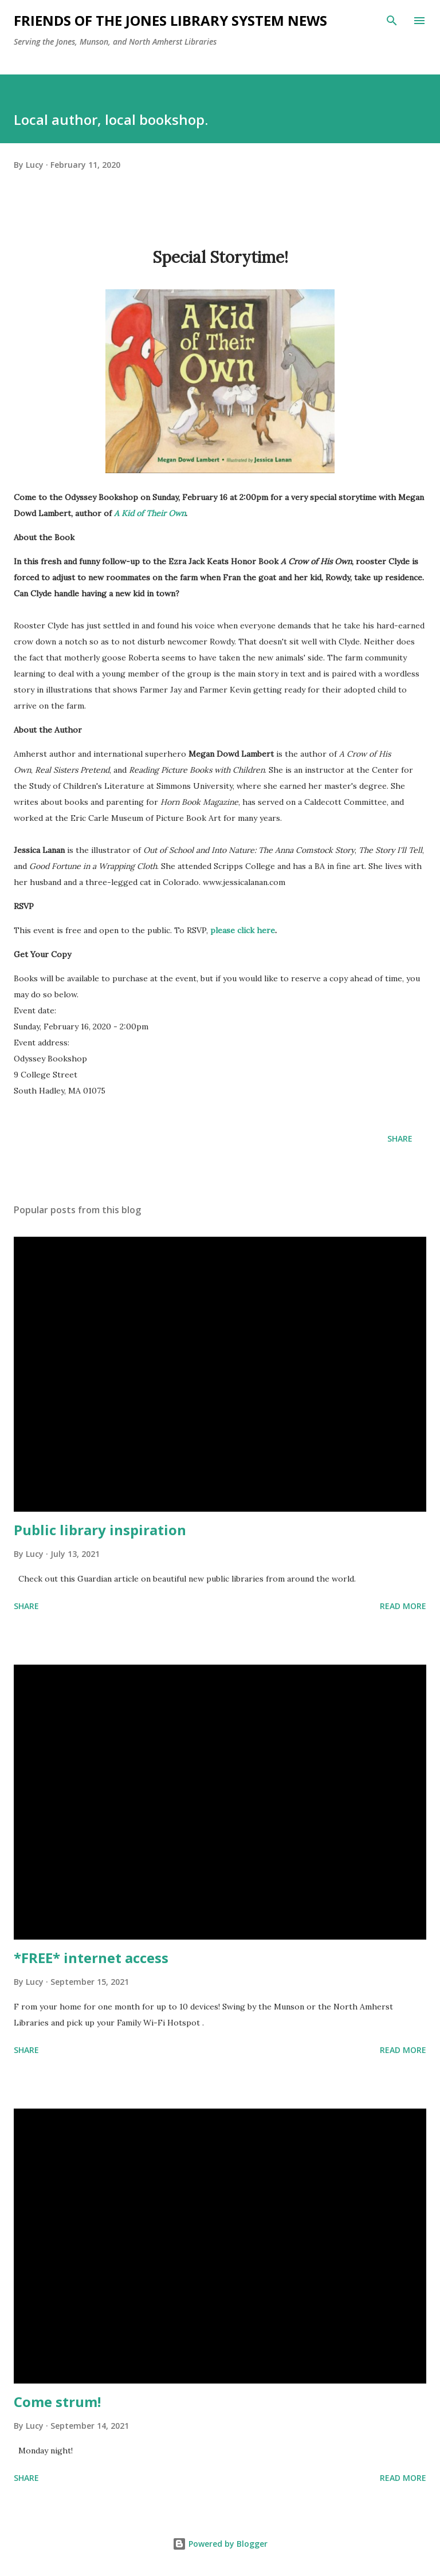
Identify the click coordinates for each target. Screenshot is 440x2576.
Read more (403, 1605)
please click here (242, 930)
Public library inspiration (100, 1529)
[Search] (392, 20)
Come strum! (57, 2401)
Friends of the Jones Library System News (170, 20)
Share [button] (399, 1138)
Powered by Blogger (220, 2543)
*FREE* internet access (91, 1957)
